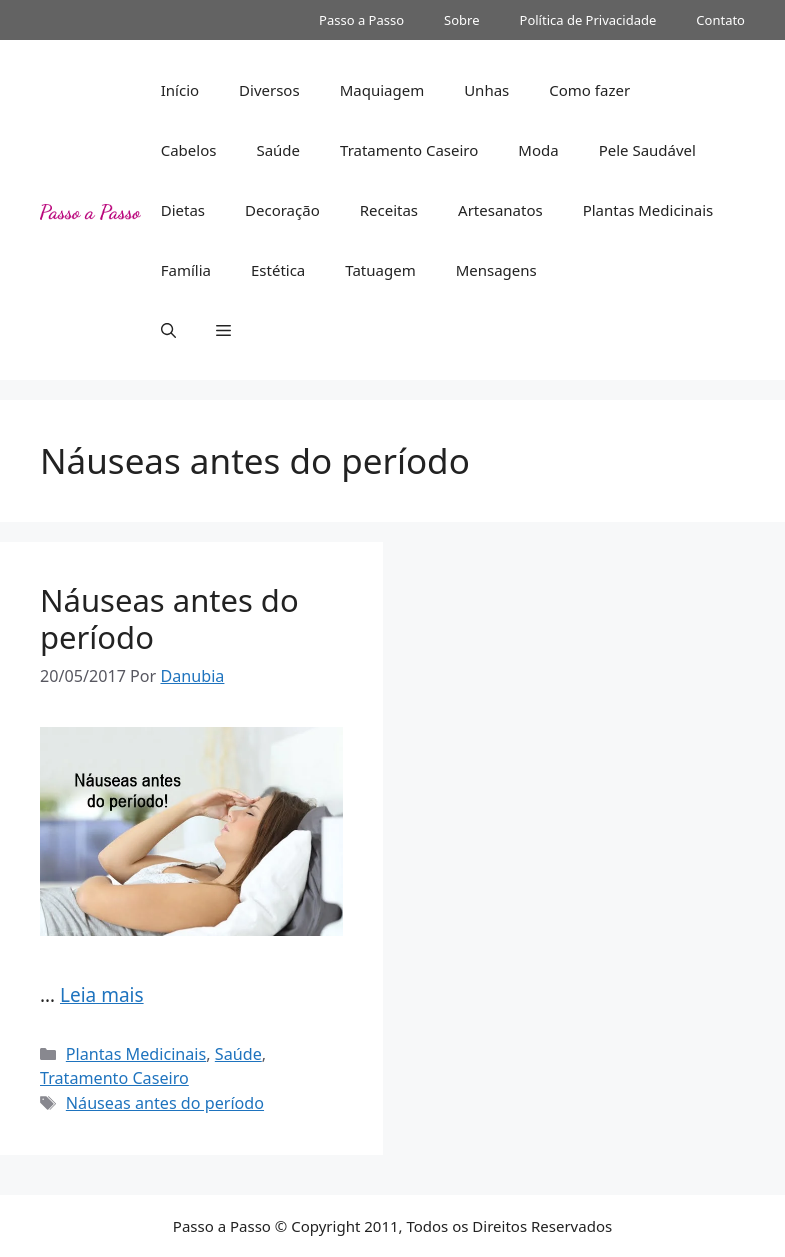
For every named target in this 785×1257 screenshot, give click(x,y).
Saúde (278, 150)
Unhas (486, 90)
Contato (720, 20)
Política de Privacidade (588, 20)
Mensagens (496, 270)
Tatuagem (380, 270)
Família (186, 270)
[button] (168, 330)
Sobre (461, 20)
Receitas (389, 210)
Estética (278, 270)
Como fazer (589, 90)
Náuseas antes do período (169, 618)
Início (180, 90)
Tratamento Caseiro (409, 150)
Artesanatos (500, 210)
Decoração (282, 210)
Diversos (269, 90)
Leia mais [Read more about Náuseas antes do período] (102, 995)
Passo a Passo (361, 20)
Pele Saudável (647, 150)
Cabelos (189, 150)
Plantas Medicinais (648, 210)
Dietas (183, 210)
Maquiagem (382, 90)
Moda (538, 150)
